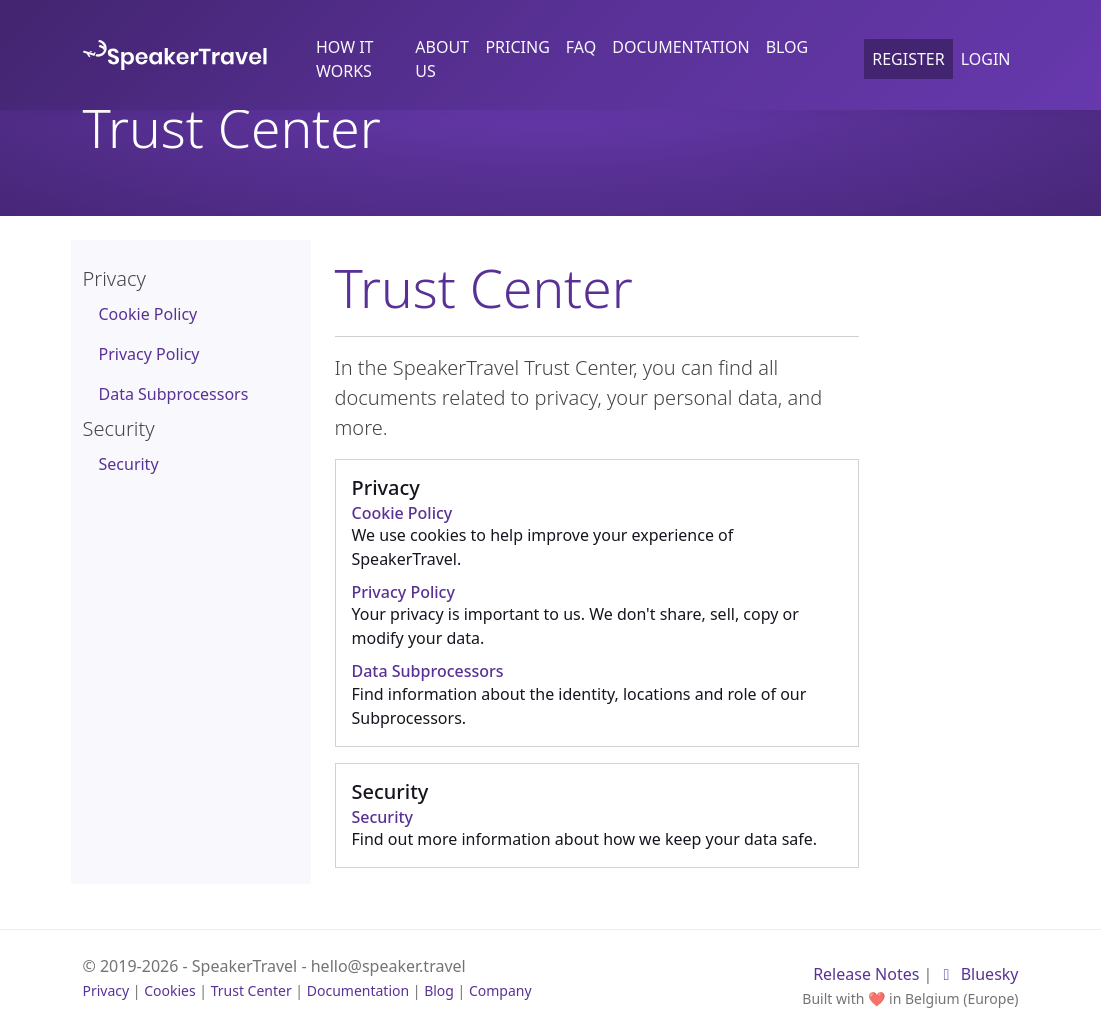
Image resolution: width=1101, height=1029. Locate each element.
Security (129, 464)
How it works (345, 59)
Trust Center (251, 990)
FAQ (581, 47)
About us (442, 59)
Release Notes (866, 974)
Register (908, 59)
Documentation (680, 47)
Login (986, 59)
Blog (787, 47)
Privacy (106, 990)
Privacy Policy (149, 354)
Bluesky (978, 974)
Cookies (169, 990)
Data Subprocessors (174, 394)
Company (500, 990)
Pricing (517, 47)
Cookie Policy (148, 314)
